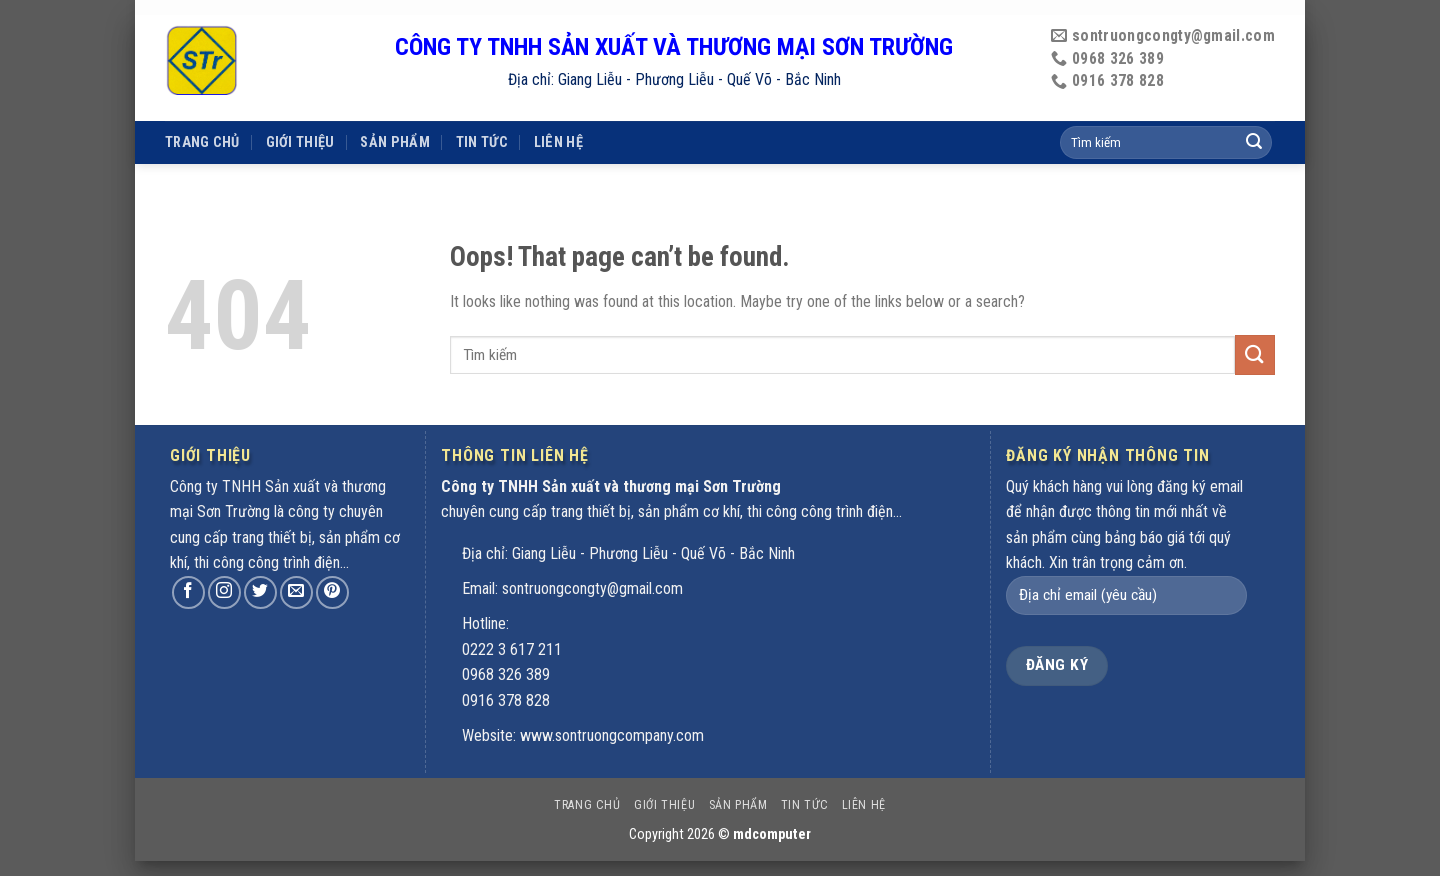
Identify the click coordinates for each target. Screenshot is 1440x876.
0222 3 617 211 (512, 649)
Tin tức (482, 113)
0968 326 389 (506, 674)
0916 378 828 (506, 700)
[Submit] (1255, 354)
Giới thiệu (300, 113)
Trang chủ (202, 113)
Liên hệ (558, 113)
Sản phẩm (394, 113)
